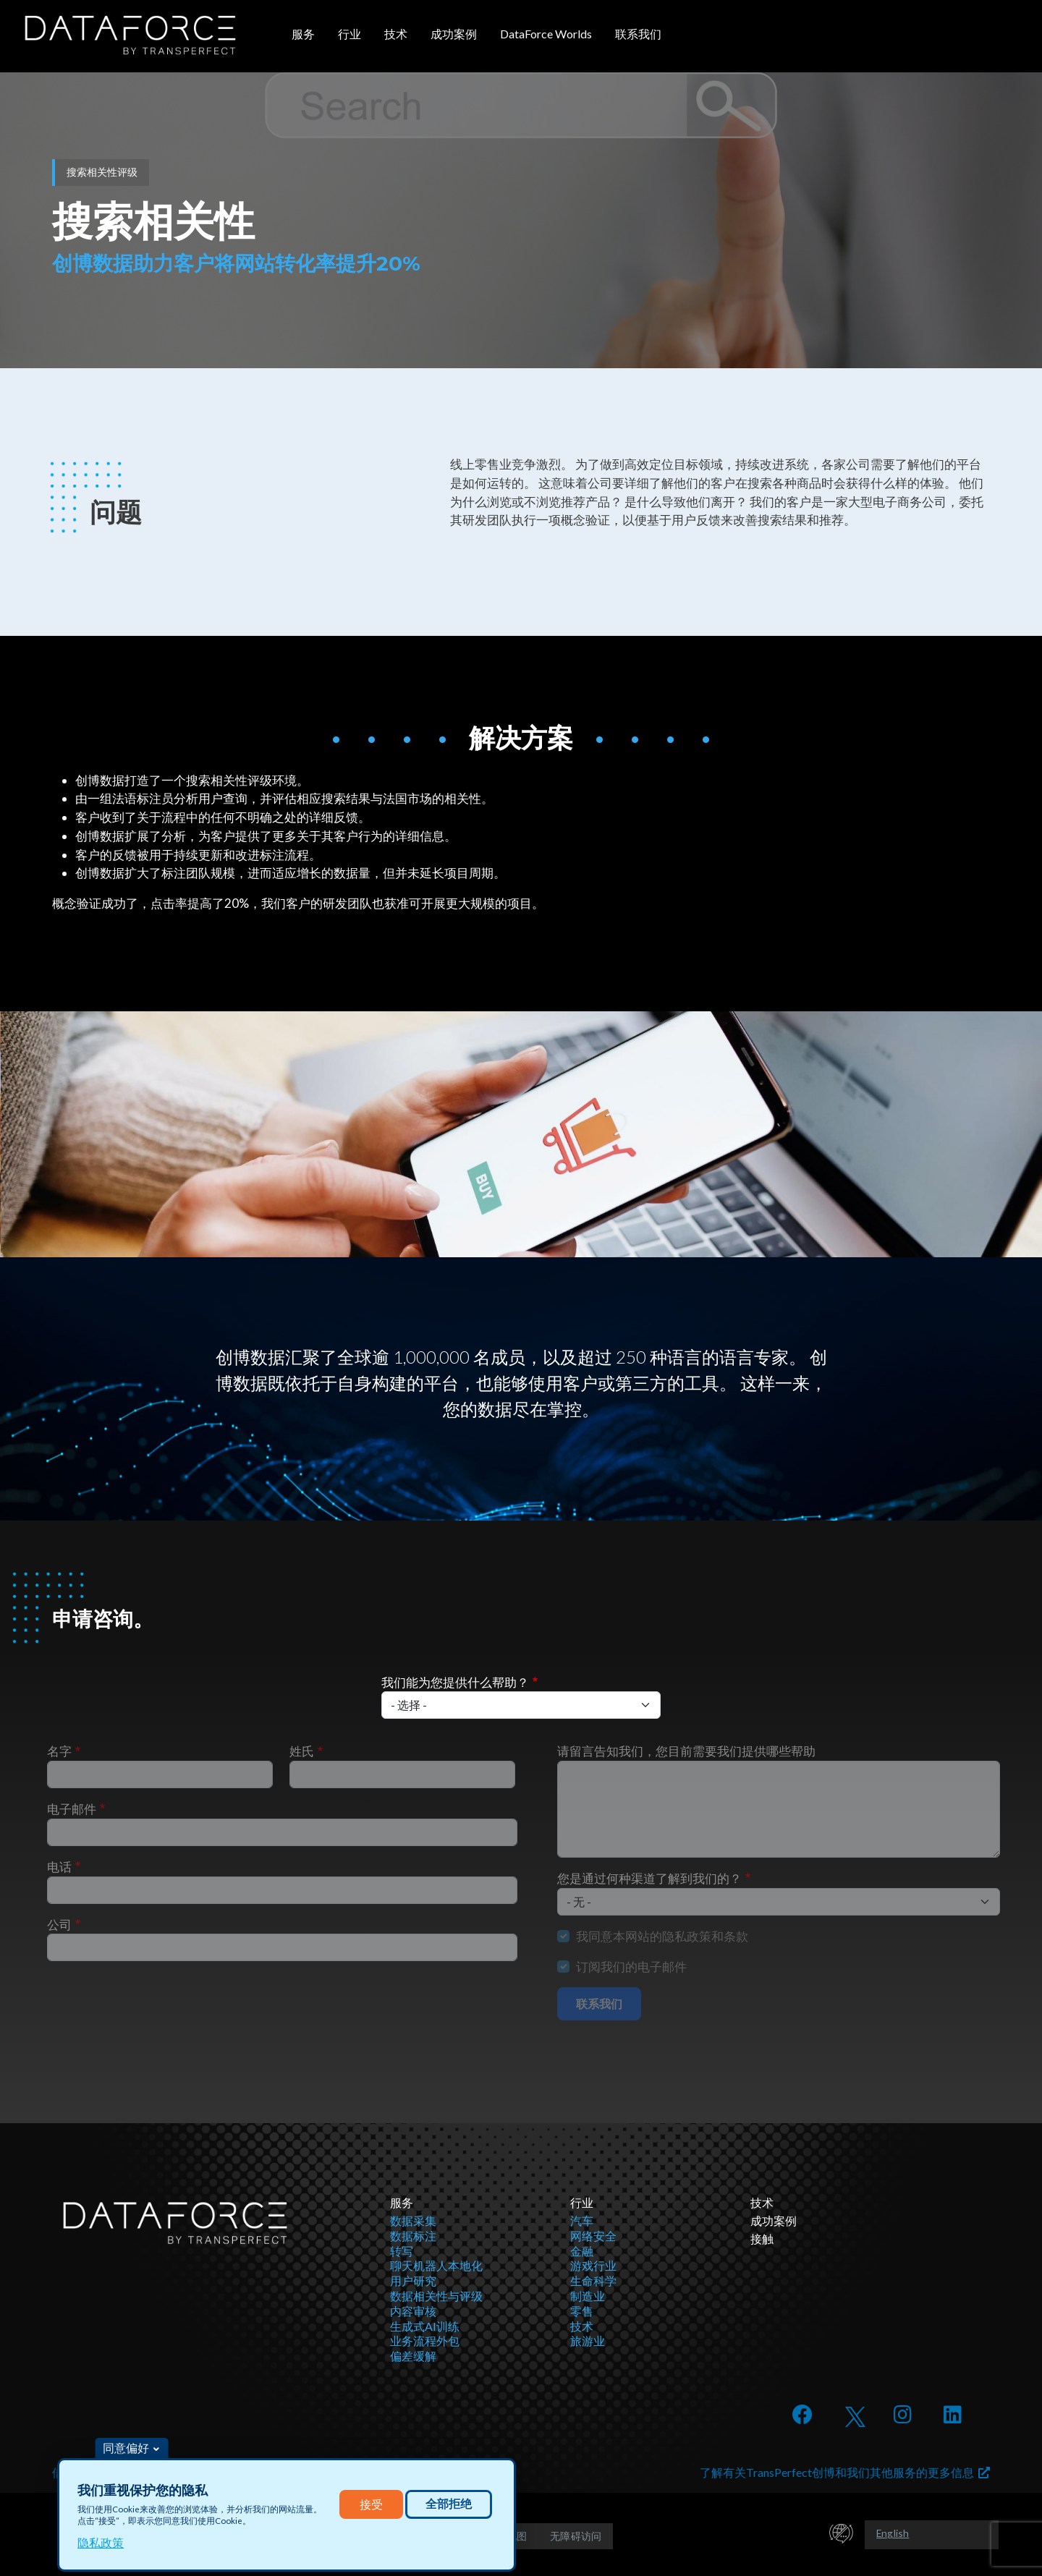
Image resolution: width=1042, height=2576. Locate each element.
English (892, 2533)
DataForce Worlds (546, 34)
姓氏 (301, 1751)
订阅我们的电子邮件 (631, 1966)
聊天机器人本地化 (436, 2265)
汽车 (581, 2220)
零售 (581, 2311)
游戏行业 (593, 2265)
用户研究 (413, 2280)
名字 (59, 1751)
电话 (59, 1866)
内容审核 (413, 2311)
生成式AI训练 (424, 2326)
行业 (349, 34)
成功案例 (454, 34)
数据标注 (413, 2236)
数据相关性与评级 (436, 2296)
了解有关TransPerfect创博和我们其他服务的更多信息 (845, 2472)
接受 (371, 2504)
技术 (395, 34)
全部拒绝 (448, 2504)
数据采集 (413, 2220)
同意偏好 (126, 2447)
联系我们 (638, 34)
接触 (762, 2238)
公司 (59, 1924)
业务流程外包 (424, 2340)
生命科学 (593, 2280)
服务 (303, 34)
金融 (581, 2251)
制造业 (587, 2296)
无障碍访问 (575, 2536)
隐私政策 (100, 2542)
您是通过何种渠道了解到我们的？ (649, 1878)
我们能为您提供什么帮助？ (455, 1682)
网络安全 (593, 2236)
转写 (401, 2251)
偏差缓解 (413, 2356)
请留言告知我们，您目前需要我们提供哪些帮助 (686, 1751)
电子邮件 (71, 1808)
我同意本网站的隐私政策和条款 (662, 1936)
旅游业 (587, 2340)
